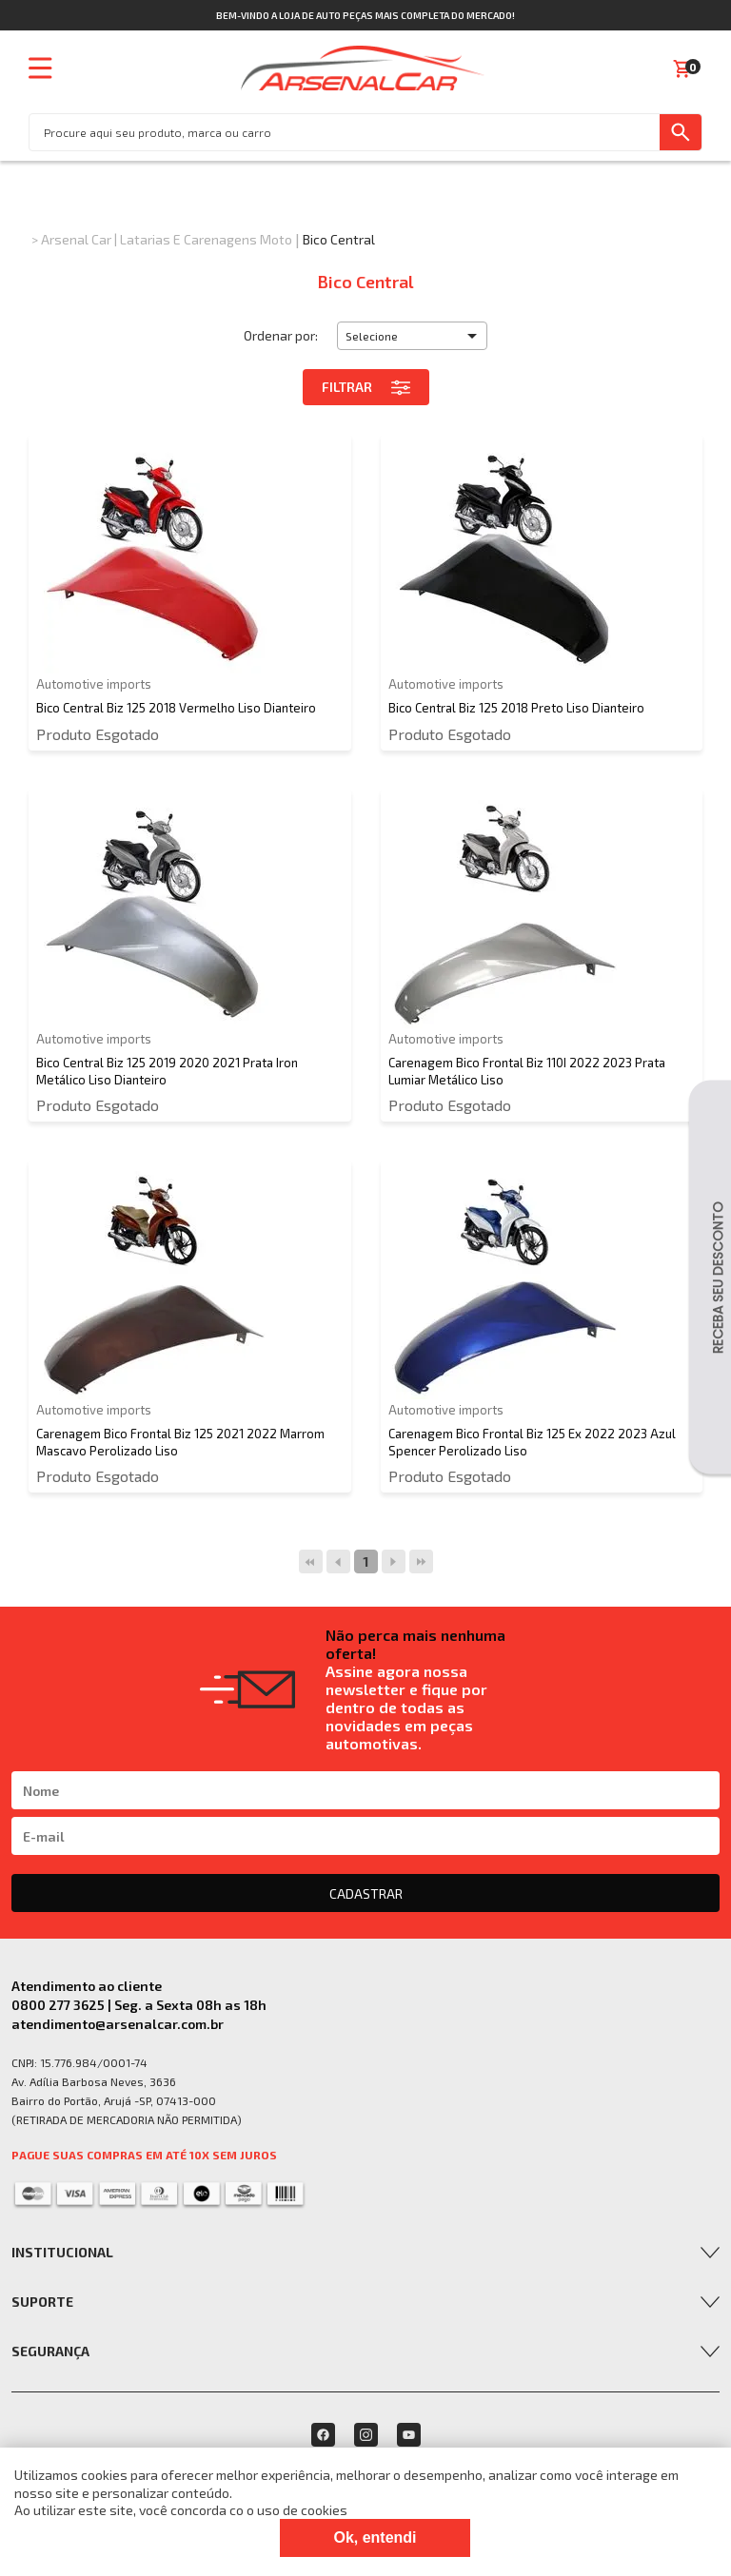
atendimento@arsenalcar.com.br (117, 2024)
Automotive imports (93, 684)
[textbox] (345, 132)
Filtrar (366, 387)
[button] (412, 336)
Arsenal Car (76, 239)
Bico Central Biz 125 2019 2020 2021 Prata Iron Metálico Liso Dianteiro (167, 1071)
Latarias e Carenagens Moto (206, 239)
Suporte (42, 2301)
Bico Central (339, 239)
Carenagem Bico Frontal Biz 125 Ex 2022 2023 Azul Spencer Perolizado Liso (532, 1442)
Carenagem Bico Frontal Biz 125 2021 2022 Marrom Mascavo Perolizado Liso (180, 1442)
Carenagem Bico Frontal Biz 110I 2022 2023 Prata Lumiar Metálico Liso (526, 1071)
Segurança (50, 2351)
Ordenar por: (281, 335)
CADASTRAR (366, 1893)
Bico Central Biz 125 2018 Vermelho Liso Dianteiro (176, 707)
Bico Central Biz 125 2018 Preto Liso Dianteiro (516, 707)
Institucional (62, 2252)
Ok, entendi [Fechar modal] (374, 2537)
